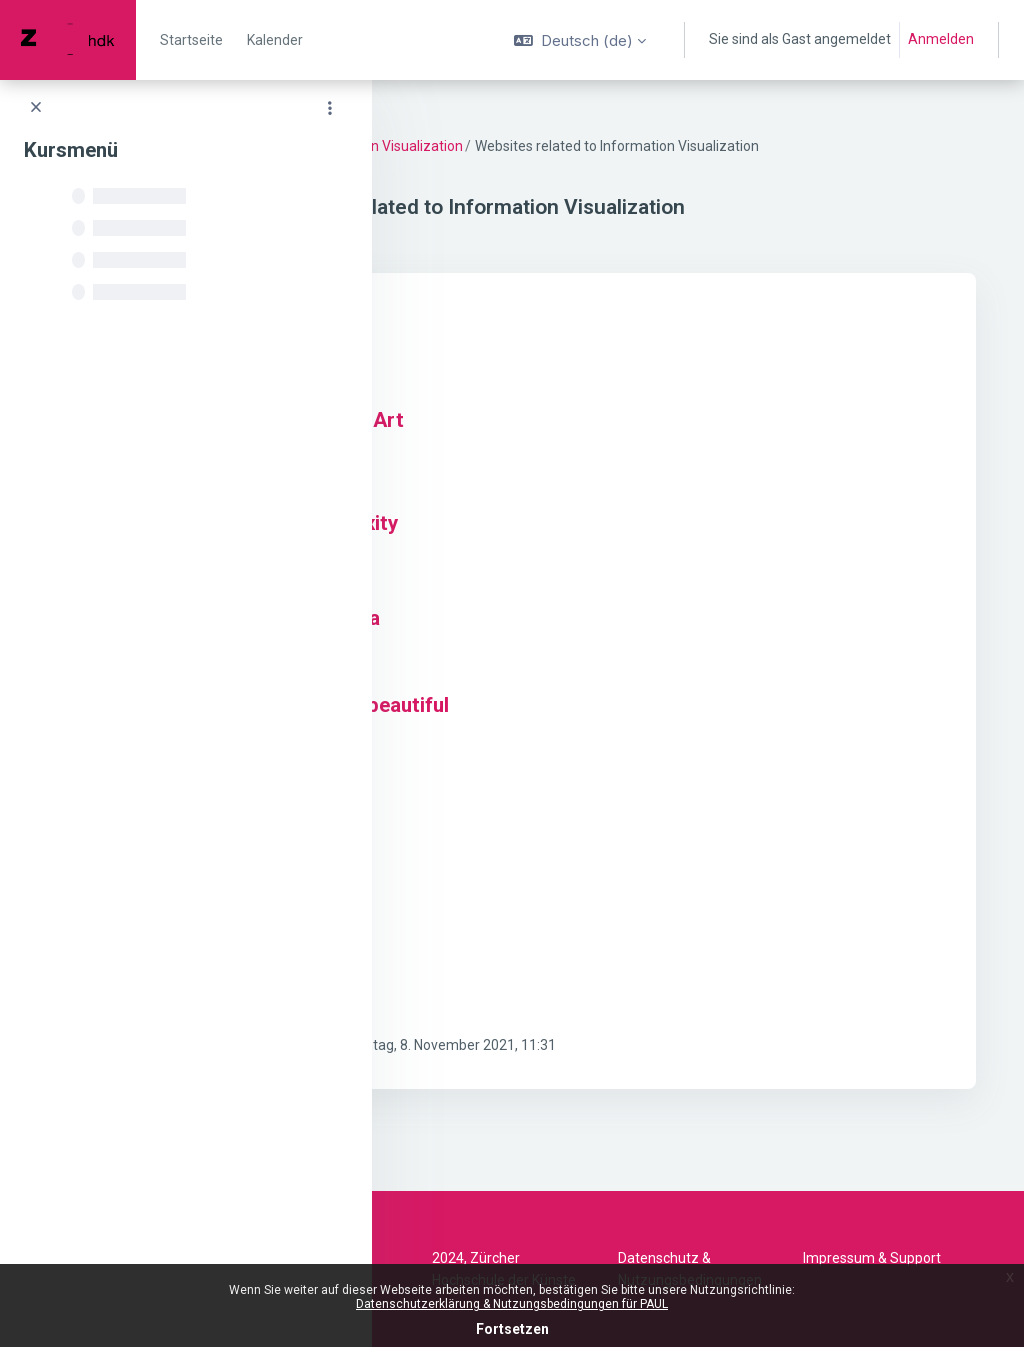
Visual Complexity (535, 545)
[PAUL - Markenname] (68, 40)
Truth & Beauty (521, 814)
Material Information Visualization (576, 146)
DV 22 (438, 146)
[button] (580, 40)
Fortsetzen (512, 1329)
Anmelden (941, 39)
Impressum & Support (872, 1258)
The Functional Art (538, 442)
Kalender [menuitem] (275, 40)
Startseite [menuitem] (191, 40)
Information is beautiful (560, 727)
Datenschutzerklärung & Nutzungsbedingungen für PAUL (512, 1304)
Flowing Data (511, 355)
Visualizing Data (526, 640)
